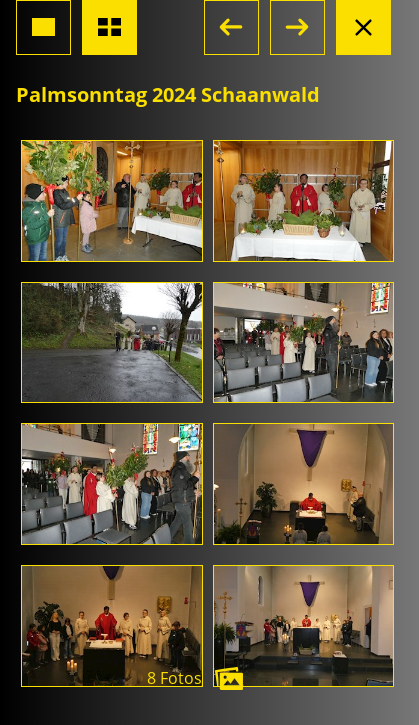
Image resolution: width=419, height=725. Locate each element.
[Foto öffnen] (112, 201)
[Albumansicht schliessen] (363, 27)
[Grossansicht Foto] (43, 27)
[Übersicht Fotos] (109, 27)
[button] (231, 27)
